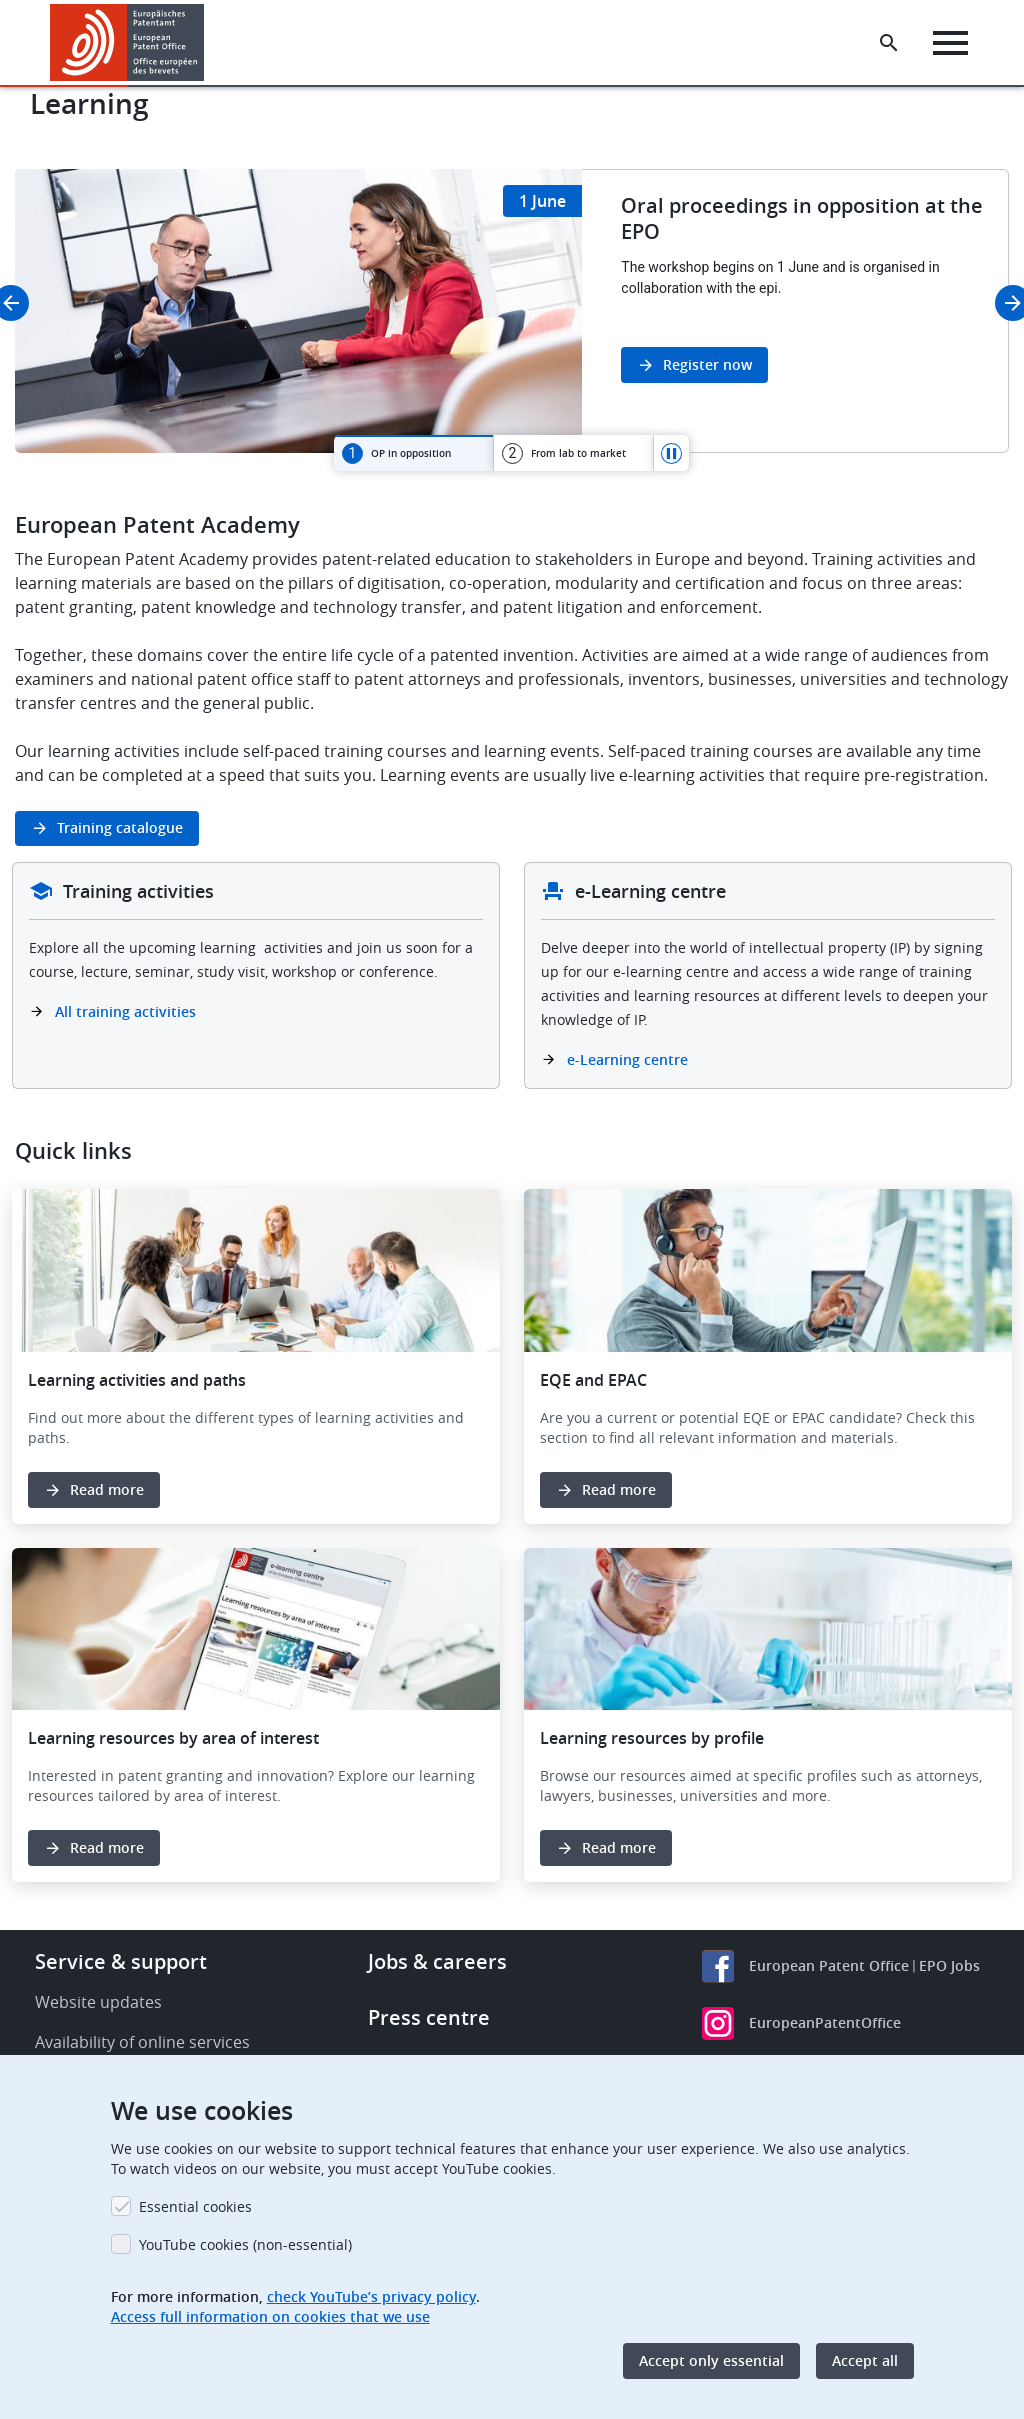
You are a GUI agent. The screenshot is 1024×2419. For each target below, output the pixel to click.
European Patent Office (829, 1965)
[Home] (127, 42)
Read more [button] (107, 1489)
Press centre (429, 2017)
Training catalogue (120, 827)
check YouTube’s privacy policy (371, 2296)
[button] (207, 43)
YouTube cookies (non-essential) (245, 2244)
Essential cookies (195, 2206)
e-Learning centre (627, 1059)
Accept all (865, 2360)
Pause (672, 453)
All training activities (127, 1011)
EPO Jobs (949, 1965)
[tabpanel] (512, 311)
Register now (707, 364)
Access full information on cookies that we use (270, 2316)
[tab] (413, 453)
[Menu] (950, 43)
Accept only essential (711, 2360)
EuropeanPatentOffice (825, 2022)
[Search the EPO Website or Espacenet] (889, 43)
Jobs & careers (437, 1961)
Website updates (98, 2002)
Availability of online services (142, 2042)
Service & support (121, 1961)
